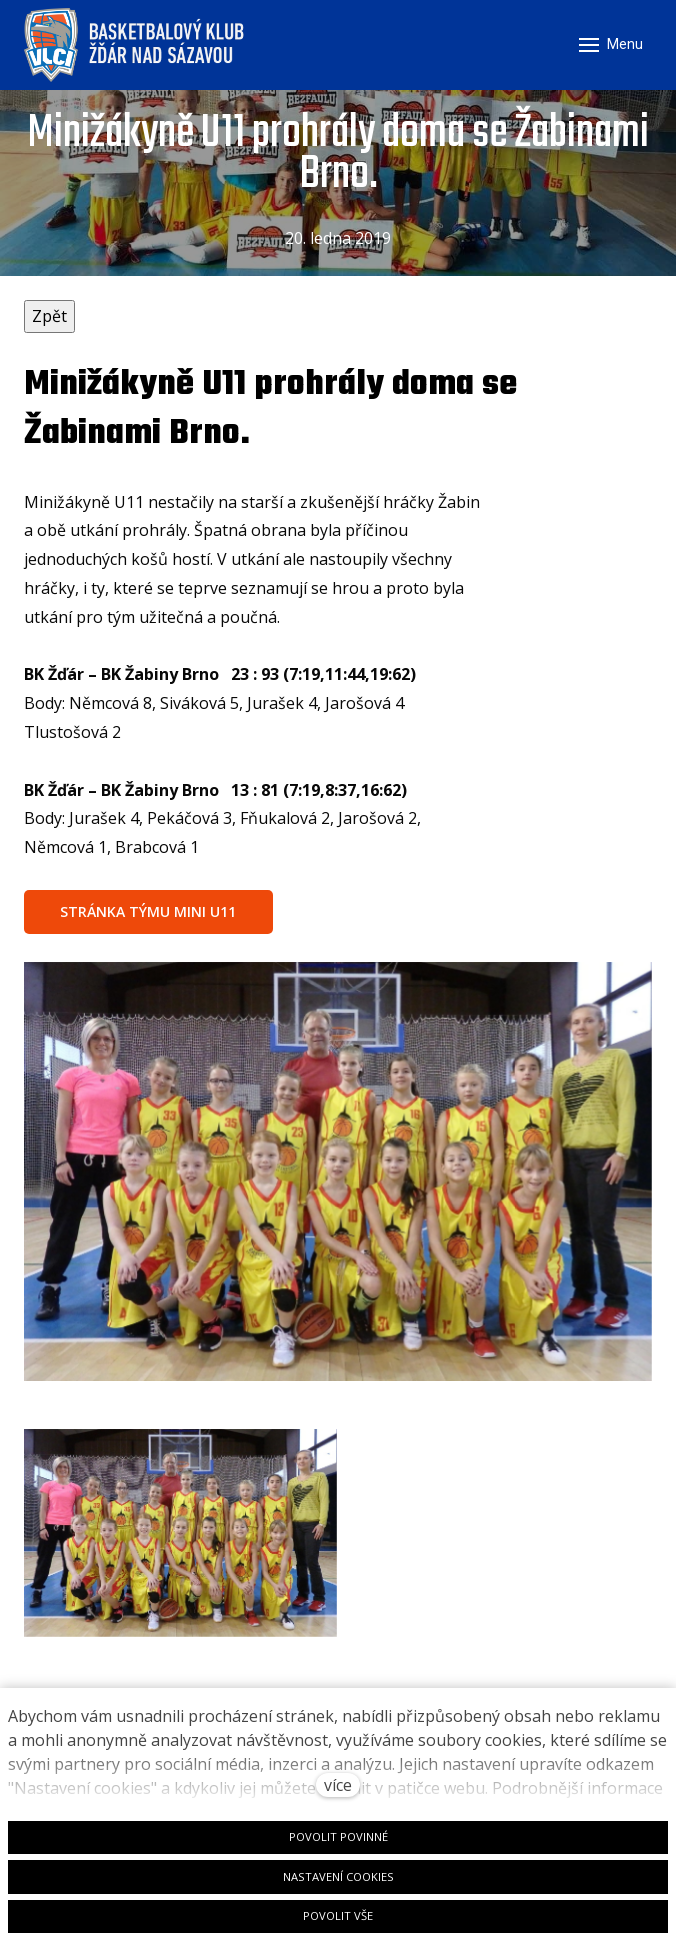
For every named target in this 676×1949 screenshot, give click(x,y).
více (338, 1785)
